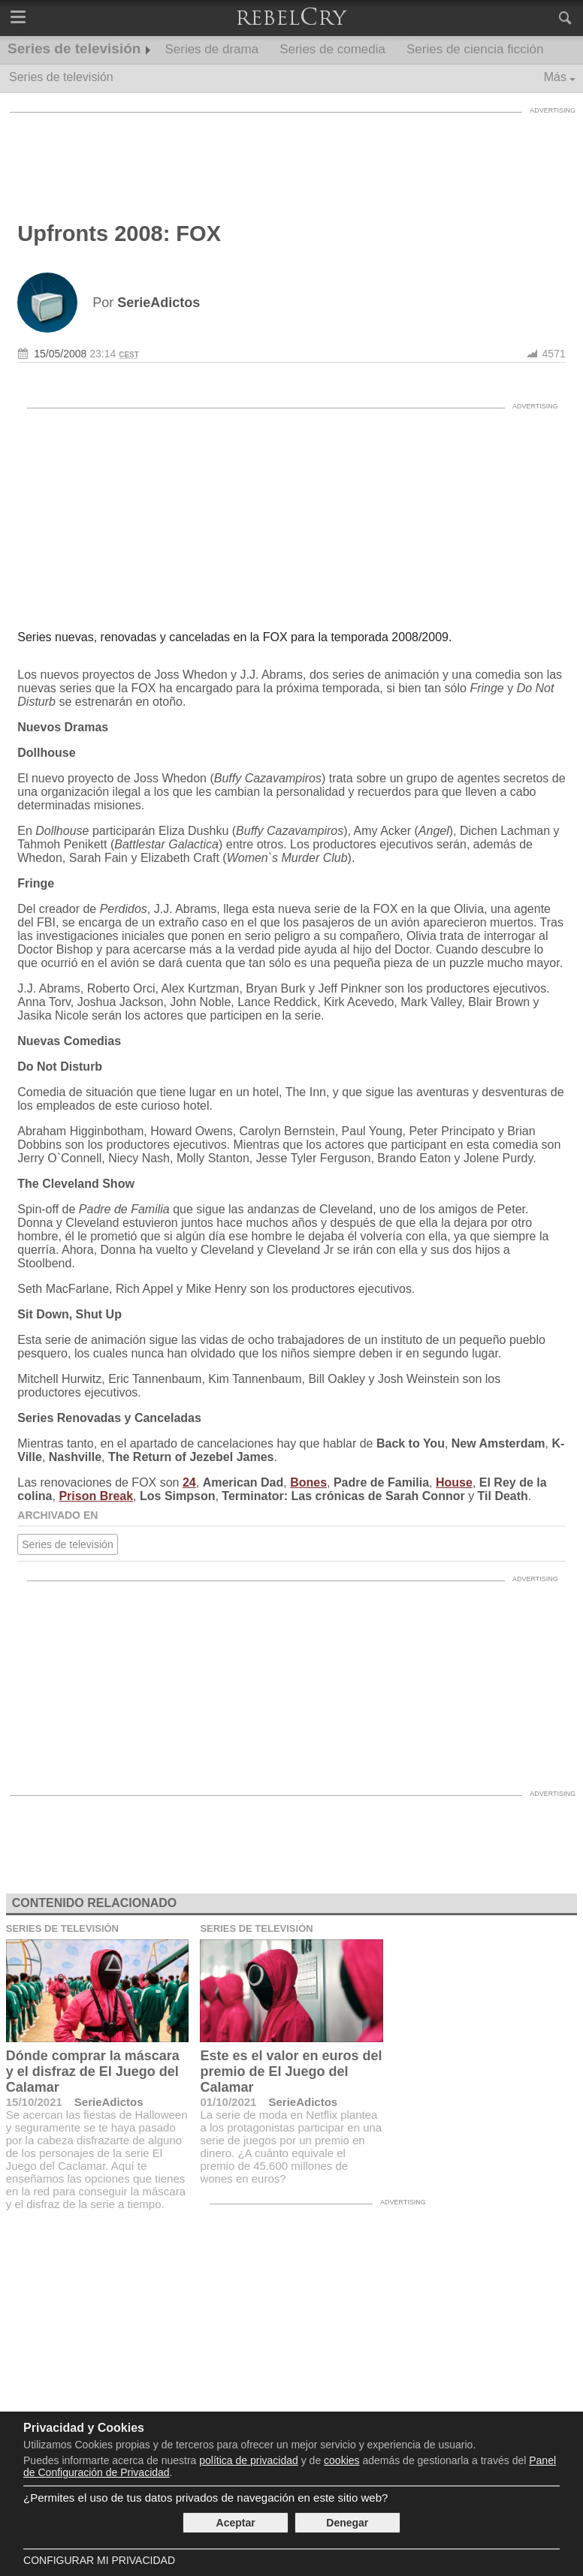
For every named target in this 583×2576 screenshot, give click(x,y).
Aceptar (235, 2523)
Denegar (347, 2523)
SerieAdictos (108, 2101)
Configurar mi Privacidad (99, 2560)
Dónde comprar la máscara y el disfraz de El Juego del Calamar (93, 2071)
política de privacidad (248, 2460)
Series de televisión (74, 48)
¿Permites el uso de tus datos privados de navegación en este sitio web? (205, 2497)
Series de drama (211, 49)
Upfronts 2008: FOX (119, 233)
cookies (341, 2460)
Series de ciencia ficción (474, 49)
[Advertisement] (291, 154)
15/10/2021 (34, 2101)
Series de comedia (332, 49)
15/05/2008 (60, 354)
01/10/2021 (228, 2101)
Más (555, 77)
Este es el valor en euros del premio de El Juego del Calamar (291, 2071)
